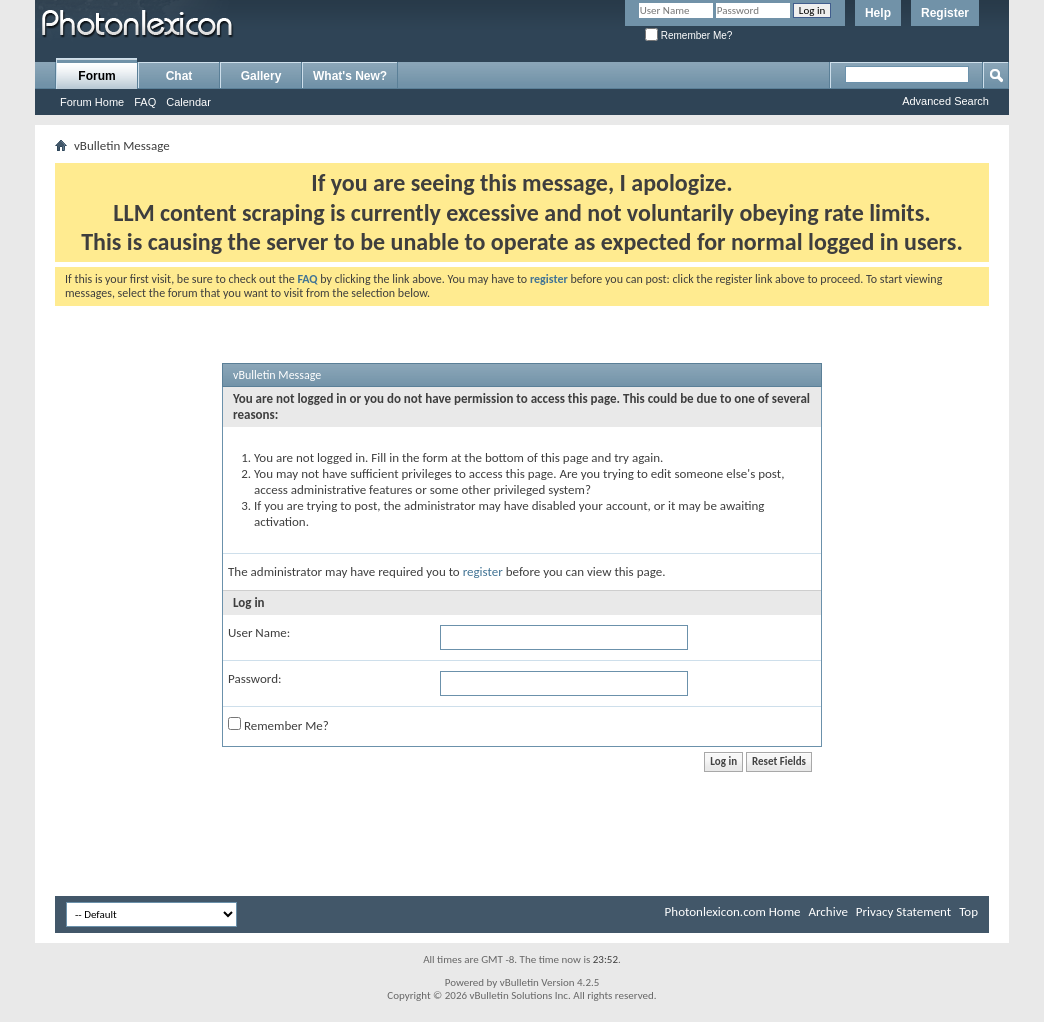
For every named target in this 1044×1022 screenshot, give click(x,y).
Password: (254, 678)
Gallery (261, 76)
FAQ (145, 102)
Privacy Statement (903, 911)
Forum (96, 76)
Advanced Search (945, 101)
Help (878, 13)
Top (968, 911)
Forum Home (92, 102)
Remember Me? (688, 35)
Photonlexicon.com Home (733, 911)
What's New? (350, 76)
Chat (179, 76)
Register (945, 13)
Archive (827, 911)
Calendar (188, 102)
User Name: (259, 632)
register (483, 571)
